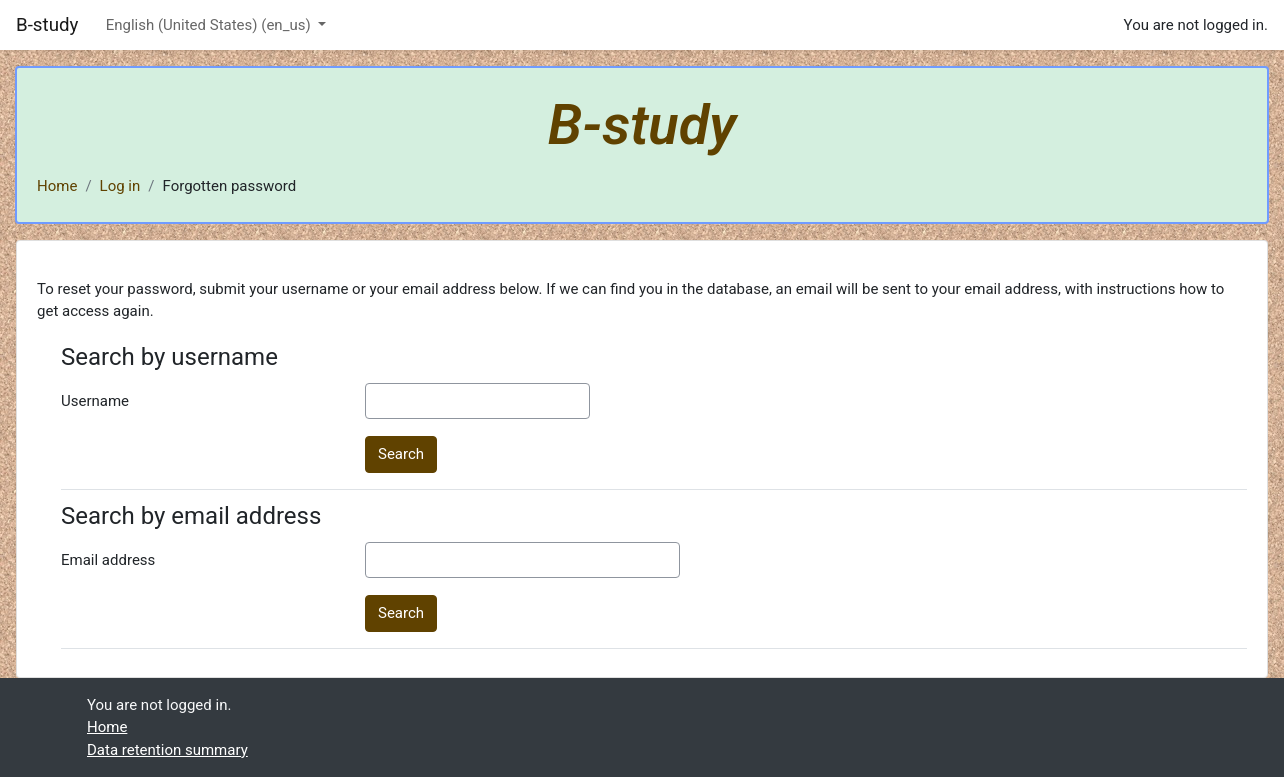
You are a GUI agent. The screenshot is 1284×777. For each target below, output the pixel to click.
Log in (120, 186)
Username (95, 401)
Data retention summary (167, 750)
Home (57, 186)
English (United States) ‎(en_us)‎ (210, 25)
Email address (108, 560)
